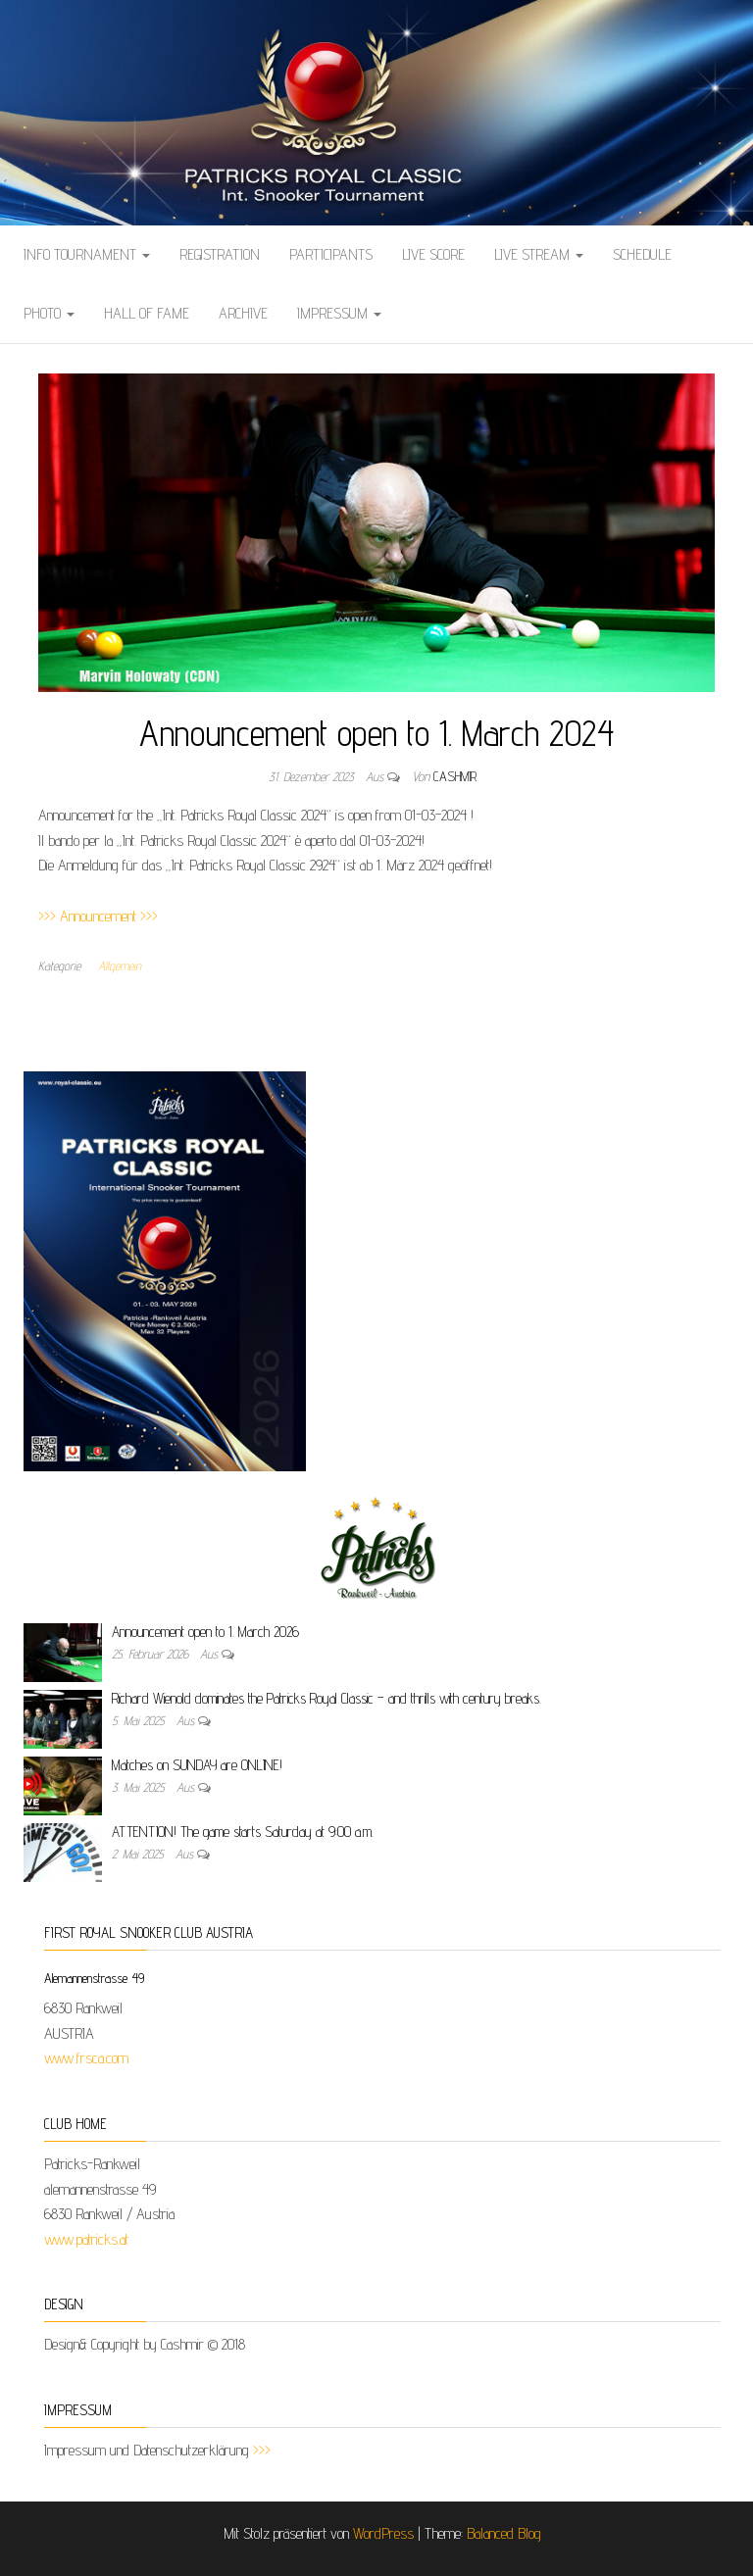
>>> (262, 2450)
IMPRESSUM (339, 313)
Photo (49, 313)
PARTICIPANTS (331, 254)
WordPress (383, 2533)
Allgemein (119, 965)
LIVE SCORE (433, 254)
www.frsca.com (86, 2058)
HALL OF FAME (146, 313)
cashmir (455, 776)
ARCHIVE (243, 313)
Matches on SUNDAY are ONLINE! (197, 1765)
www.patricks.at (86, 2239)
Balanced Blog (504, 2533)
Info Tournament (87, 254)
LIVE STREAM (538, 254)
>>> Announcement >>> (98, 916)
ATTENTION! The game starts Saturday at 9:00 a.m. (243, 1831)
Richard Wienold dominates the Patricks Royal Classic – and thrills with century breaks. (326, 1698)
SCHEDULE (642, 254)
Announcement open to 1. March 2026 (205, 1631)
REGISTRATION (219, 254)
